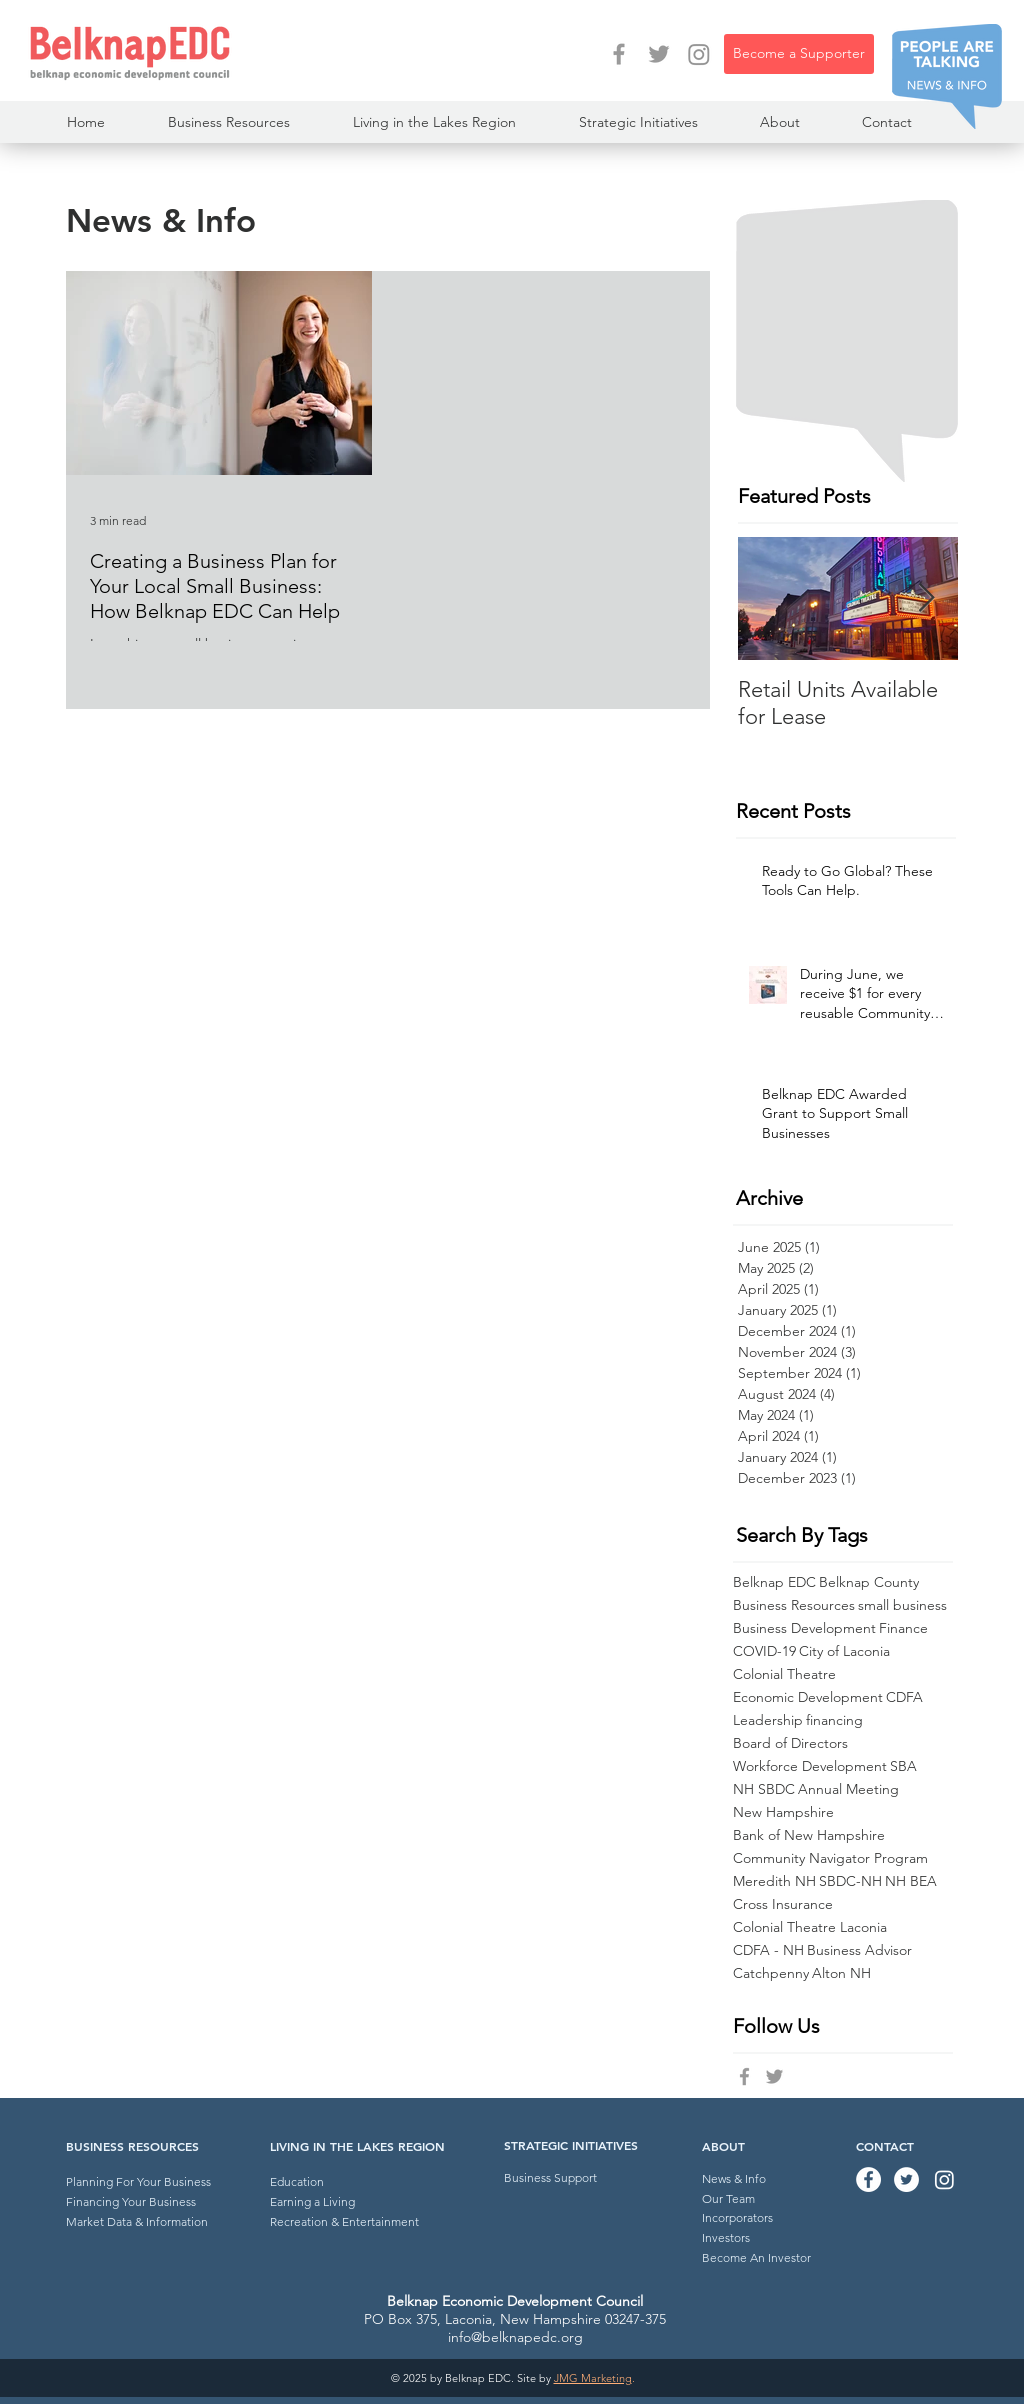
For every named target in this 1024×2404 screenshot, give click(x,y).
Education (297, 2181)
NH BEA (911, 1881)
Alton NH (841, 1973)
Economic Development (808, 1697)
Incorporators (737, 2217)
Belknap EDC (774, 1582)
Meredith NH (774, 1881)
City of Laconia (844, 1651)
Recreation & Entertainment (344, 2221)
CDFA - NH (768, 1950)
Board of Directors (790, 1743)
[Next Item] (926, 598)
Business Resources (794, 1605)
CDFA (904, 1697)
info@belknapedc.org (515, 2337)
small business (902, 1605)
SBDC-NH (850, 1881)
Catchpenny (771, 1973)
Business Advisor (859, 1950)
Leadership (768, 1720)
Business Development (804, 1628)
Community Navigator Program (830, 1858)
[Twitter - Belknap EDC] (659, 54)
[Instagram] (699, 54)
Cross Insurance (783, 1904)
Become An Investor (756, 2257)
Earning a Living (312, 2201)
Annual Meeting (848, 1789)
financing (834, 1720)
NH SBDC (764, 1789)
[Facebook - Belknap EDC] (619, 54)
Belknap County (869, 1582)
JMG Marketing (593, 2378)
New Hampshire (783, 1812)
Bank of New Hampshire (809, 1835)
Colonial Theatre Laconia (810, 1927)
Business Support (550, 2177)
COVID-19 (764, 1651)
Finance (903, 1628)
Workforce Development (810, 1766)
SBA (903, 1766)
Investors (726, 2237)
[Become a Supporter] (799, 54)
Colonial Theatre (784, 1674)
